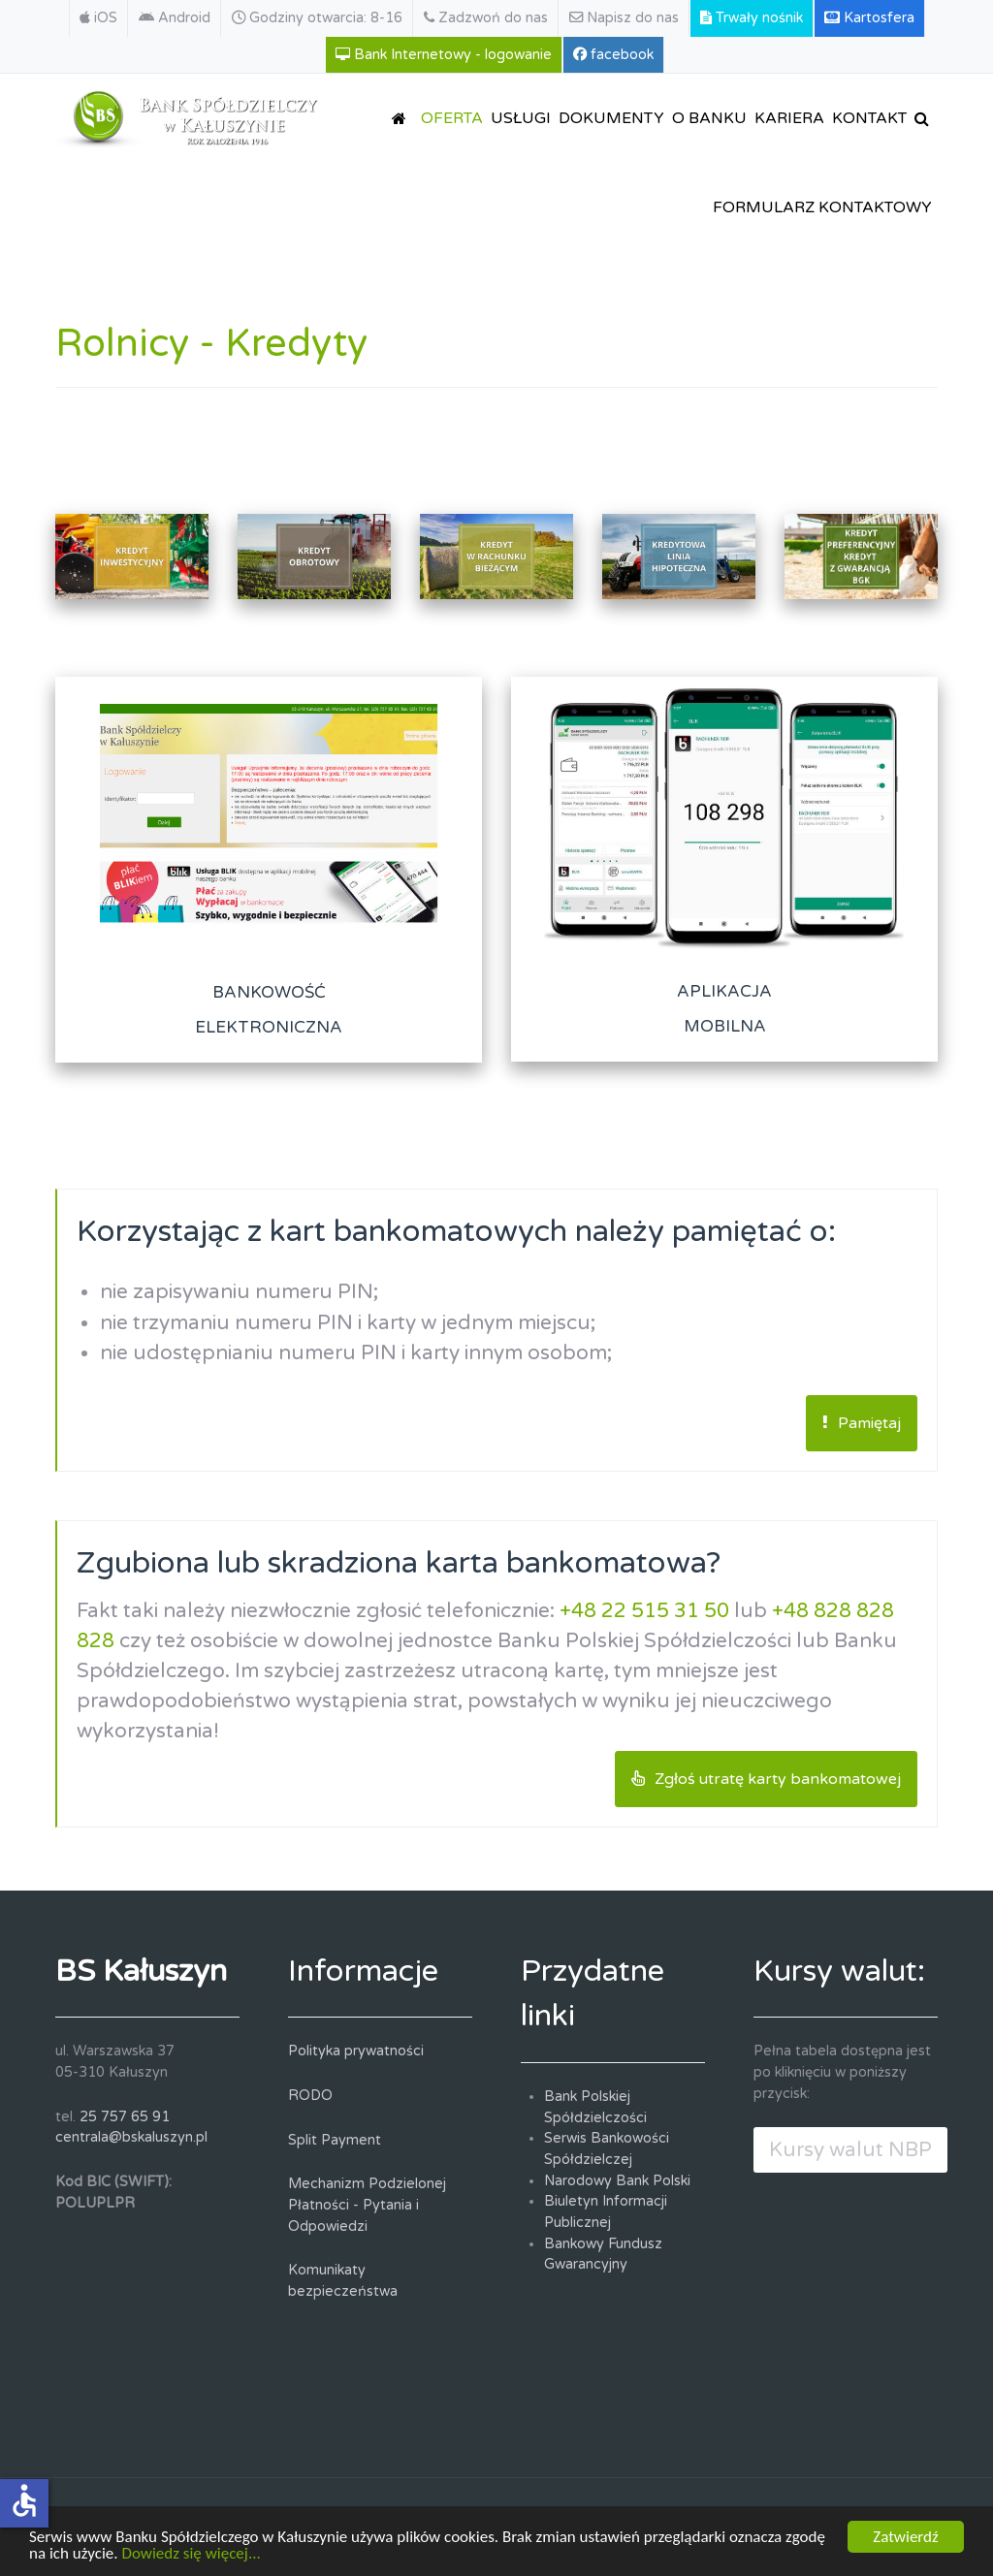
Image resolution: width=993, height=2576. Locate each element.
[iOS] (98, 18)
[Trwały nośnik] (752, 18)
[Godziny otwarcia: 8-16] (317, 18)
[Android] (175, 18)
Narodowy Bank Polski (617, 2181)
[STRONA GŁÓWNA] (402, 118)
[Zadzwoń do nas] (486, 18)
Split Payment (334, 2140)
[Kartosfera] (870, 18)
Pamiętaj (861, 1423)
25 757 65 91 (125, 2117)
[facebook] (613, 55)
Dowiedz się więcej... (190, 2555)
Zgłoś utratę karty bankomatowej (766, 1779)
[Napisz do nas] (624, 18)
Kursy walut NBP (850, 2150)
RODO (310, 2095)
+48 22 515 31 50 (644, 1611)
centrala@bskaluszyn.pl (131, 2137)
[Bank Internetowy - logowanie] (444, 55)
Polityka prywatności (356, 2051)
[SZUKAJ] (925, 118)
